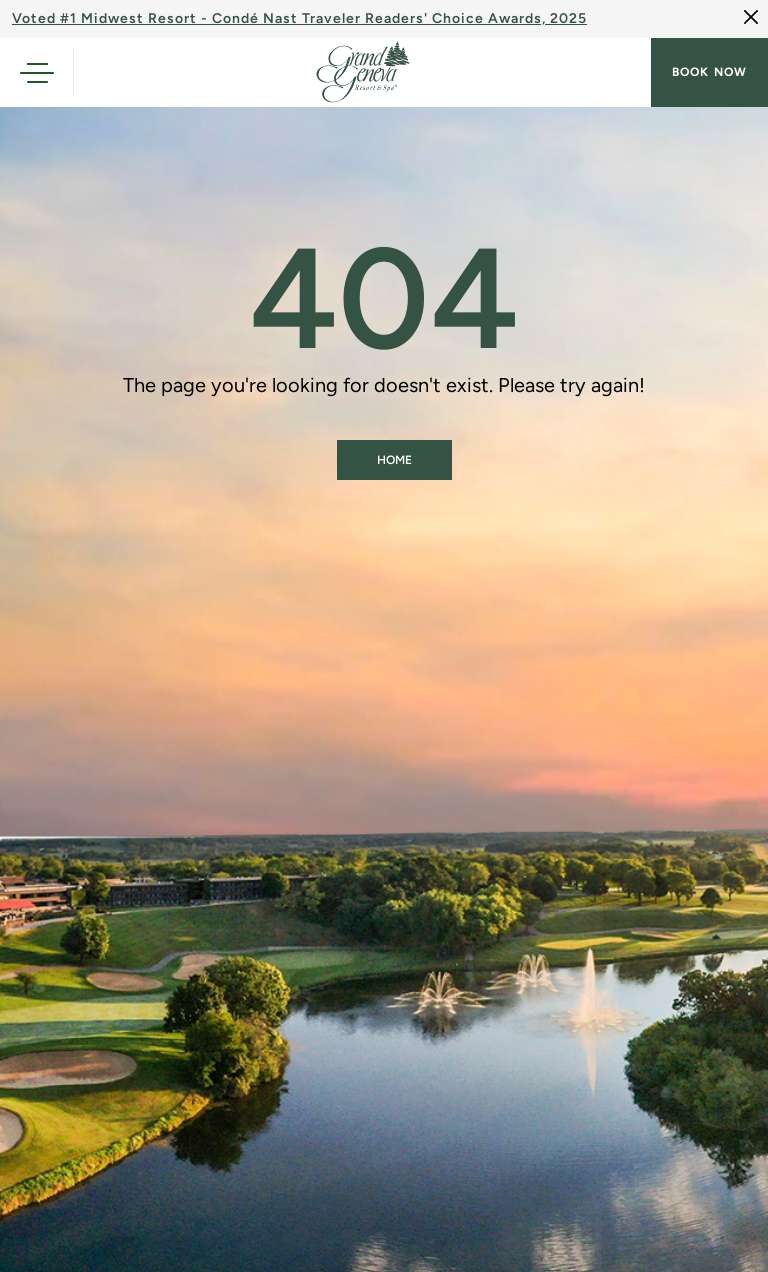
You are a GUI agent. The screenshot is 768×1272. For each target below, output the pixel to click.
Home (394, 460)
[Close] (751, 17)
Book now (709, 72)
